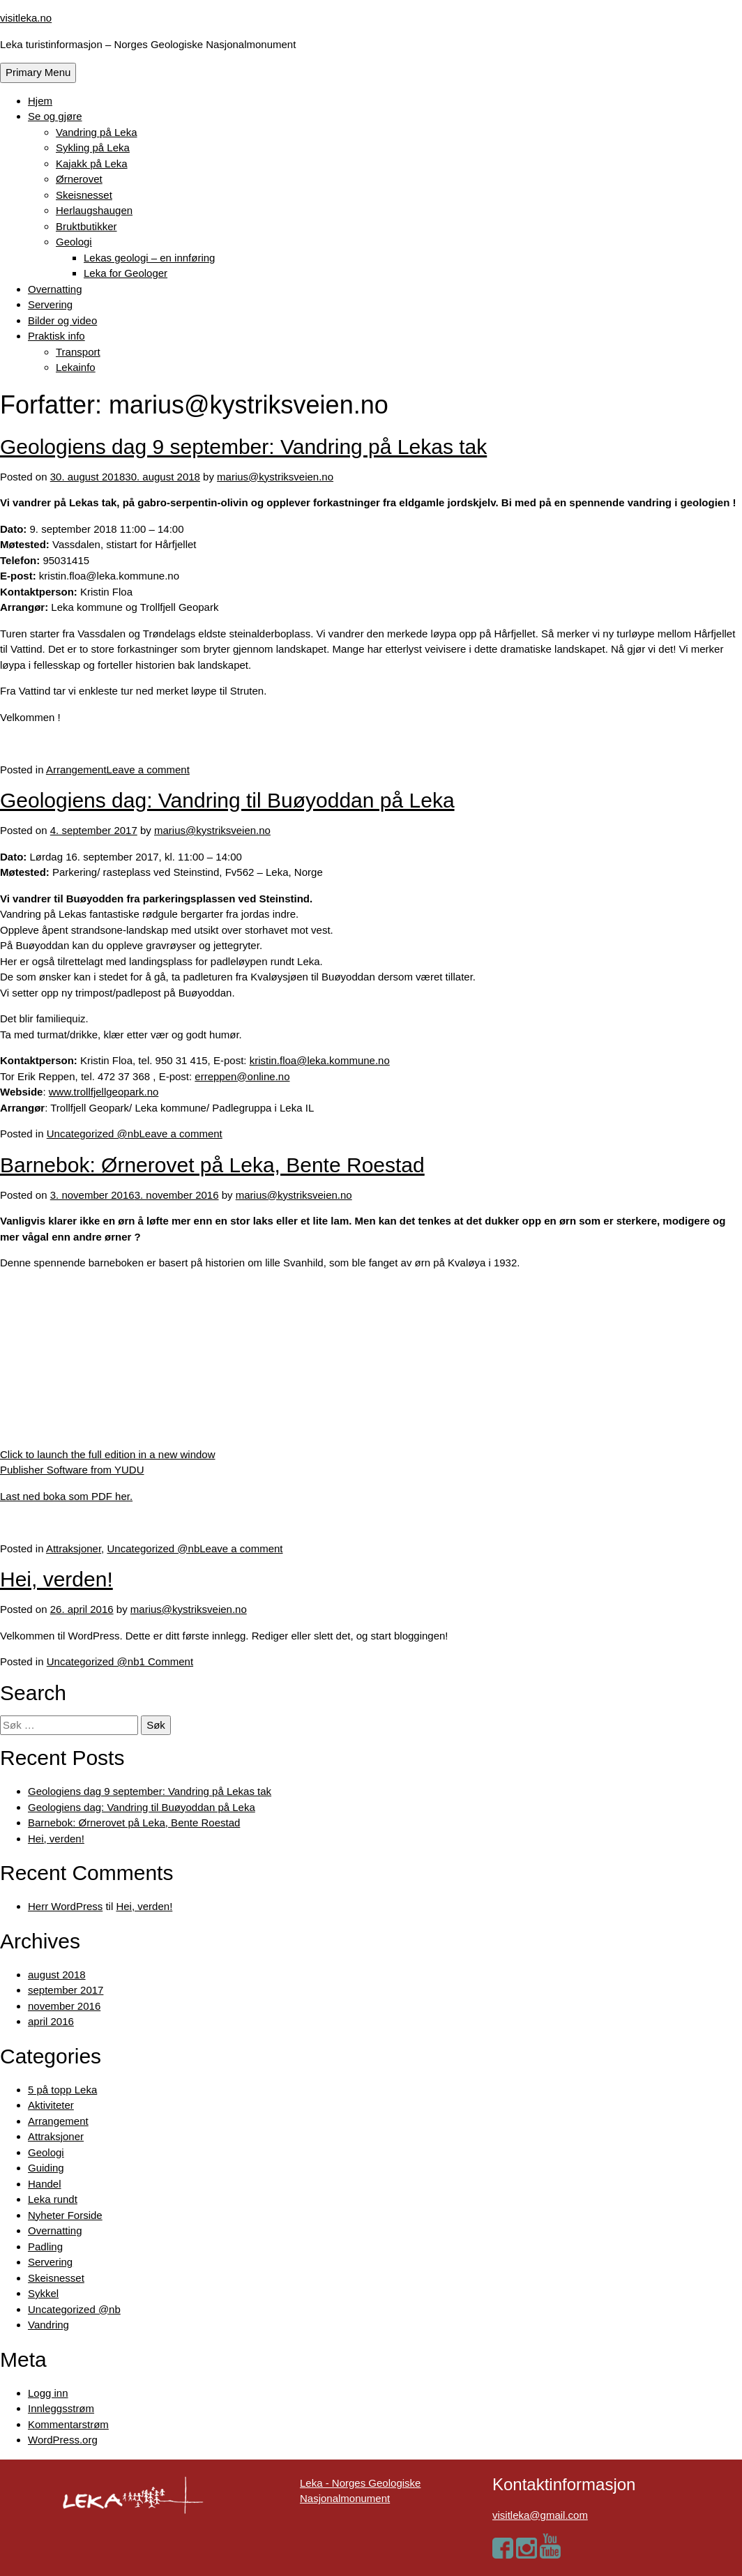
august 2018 (57, 1974)
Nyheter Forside (65, 2215)
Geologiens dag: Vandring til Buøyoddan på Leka (227, 800)
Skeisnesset (84, 195)
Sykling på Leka (93, 147)
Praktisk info (56, 336)
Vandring (48, 2325)
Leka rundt (52, 2199)
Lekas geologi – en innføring (149, 258)
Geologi (74, 242)
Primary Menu (38, 72)
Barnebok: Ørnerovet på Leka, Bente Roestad (212, 1164)
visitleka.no (26, 18)
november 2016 (64, 2006)
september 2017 (65, 1990)
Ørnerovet (79, 179)
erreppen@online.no (242, 1076)
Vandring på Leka (96, 132)
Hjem (40, 101)
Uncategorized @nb (93, 1133)
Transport (78, 352)
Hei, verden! (56, 1579)
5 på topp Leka (62, 2090)
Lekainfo (76, 367)
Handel (44, 2184)
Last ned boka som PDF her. (66, 1496)
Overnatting (55, 289)
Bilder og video (62, 320)
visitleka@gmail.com (540, 2515)
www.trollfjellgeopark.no (104, 1092)
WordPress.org (63, 2440)
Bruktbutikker (86, 226)
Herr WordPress (65, 1906)
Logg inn (48, 2393)
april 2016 (51, 2021)
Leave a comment (148, 769)
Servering (50, 304)
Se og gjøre (55, 116)
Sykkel (43, 2293)
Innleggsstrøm (61, 2408)
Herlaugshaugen (94, 210)
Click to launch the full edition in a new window (107, 1454)
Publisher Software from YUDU (72, 1470)
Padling (45, 2246)
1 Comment (166, 1661)
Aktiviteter (51, 2105)
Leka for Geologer (125, 273)
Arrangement (76, 769)
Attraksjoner (73, 1548)
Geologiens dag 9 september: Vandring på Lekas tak (243, 446)
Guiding (46, 2168)
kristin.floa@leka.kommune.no (320, 1060)
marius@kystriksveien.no (275, 477)
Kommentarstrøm (68, 2424)
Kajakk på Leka (92, 163)
